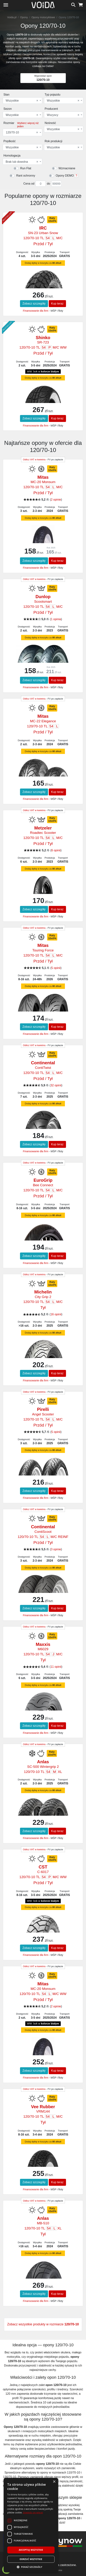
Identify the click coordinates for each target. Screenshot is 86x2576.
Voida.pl (11, 17)
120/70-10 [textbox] (22, 132)
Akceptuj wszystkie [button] (31, 2549)
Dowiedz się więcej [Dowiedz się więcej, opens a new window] (33, 2512)
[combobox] (22, 100)
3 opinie (56, 1549)
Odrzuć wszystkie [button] (31, 2559)
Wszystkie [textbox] (22, 100)
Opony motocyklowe (43, 17)
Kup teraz (57, 303)
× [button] (54, 2481)
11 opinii (56, 1666)
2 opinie (56, 499)
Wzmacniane (67, 168)
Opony (24, 17)
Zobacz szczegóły (33, 303)
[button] (31, 2567)
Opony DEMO (65, 175)
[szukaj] (73, 4)
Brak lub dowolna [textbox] (22, 161)
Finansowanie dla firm (35, 310)
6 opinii (56, 850)
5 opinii (56, 967)
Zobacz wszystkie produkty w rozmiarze (43, 2324)
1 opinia (56, 619)
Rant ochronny (25, 175)
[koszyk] (80, 4)
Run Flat (25, 168)
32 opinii (56, 1085)
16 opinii (56, 1314)
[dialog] (31, 2525)
